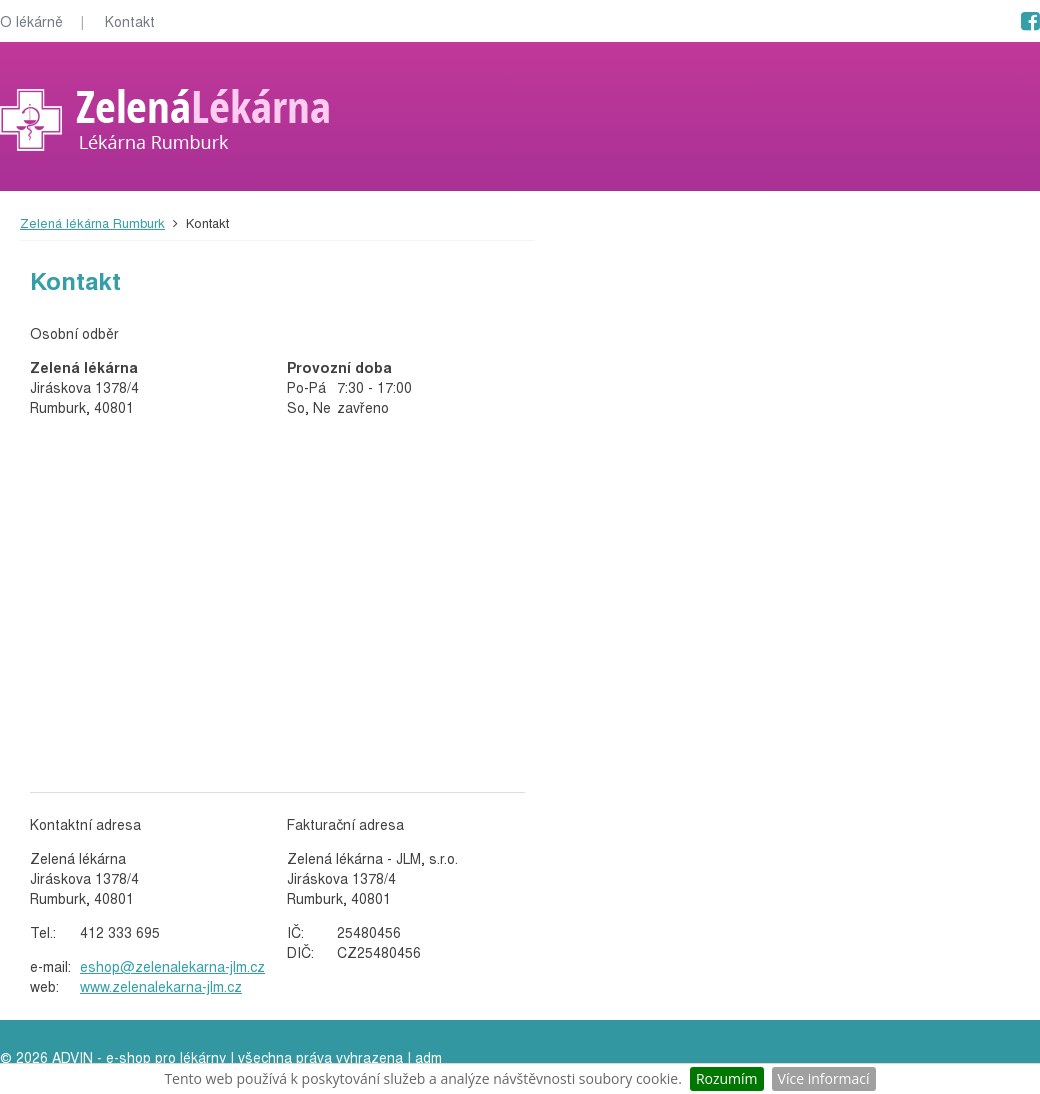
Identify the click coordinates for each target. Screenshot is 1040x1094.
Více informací (824, 1078)
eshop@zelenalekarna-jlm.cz (172, 966)
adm (428, 1057)
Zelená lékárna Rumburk (92, 222)
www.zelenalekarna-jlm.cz (161, 986)
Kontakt (130, 21)
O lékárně (31, 21)
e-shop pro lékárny (166, 1057)
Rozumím (727, 1078)
